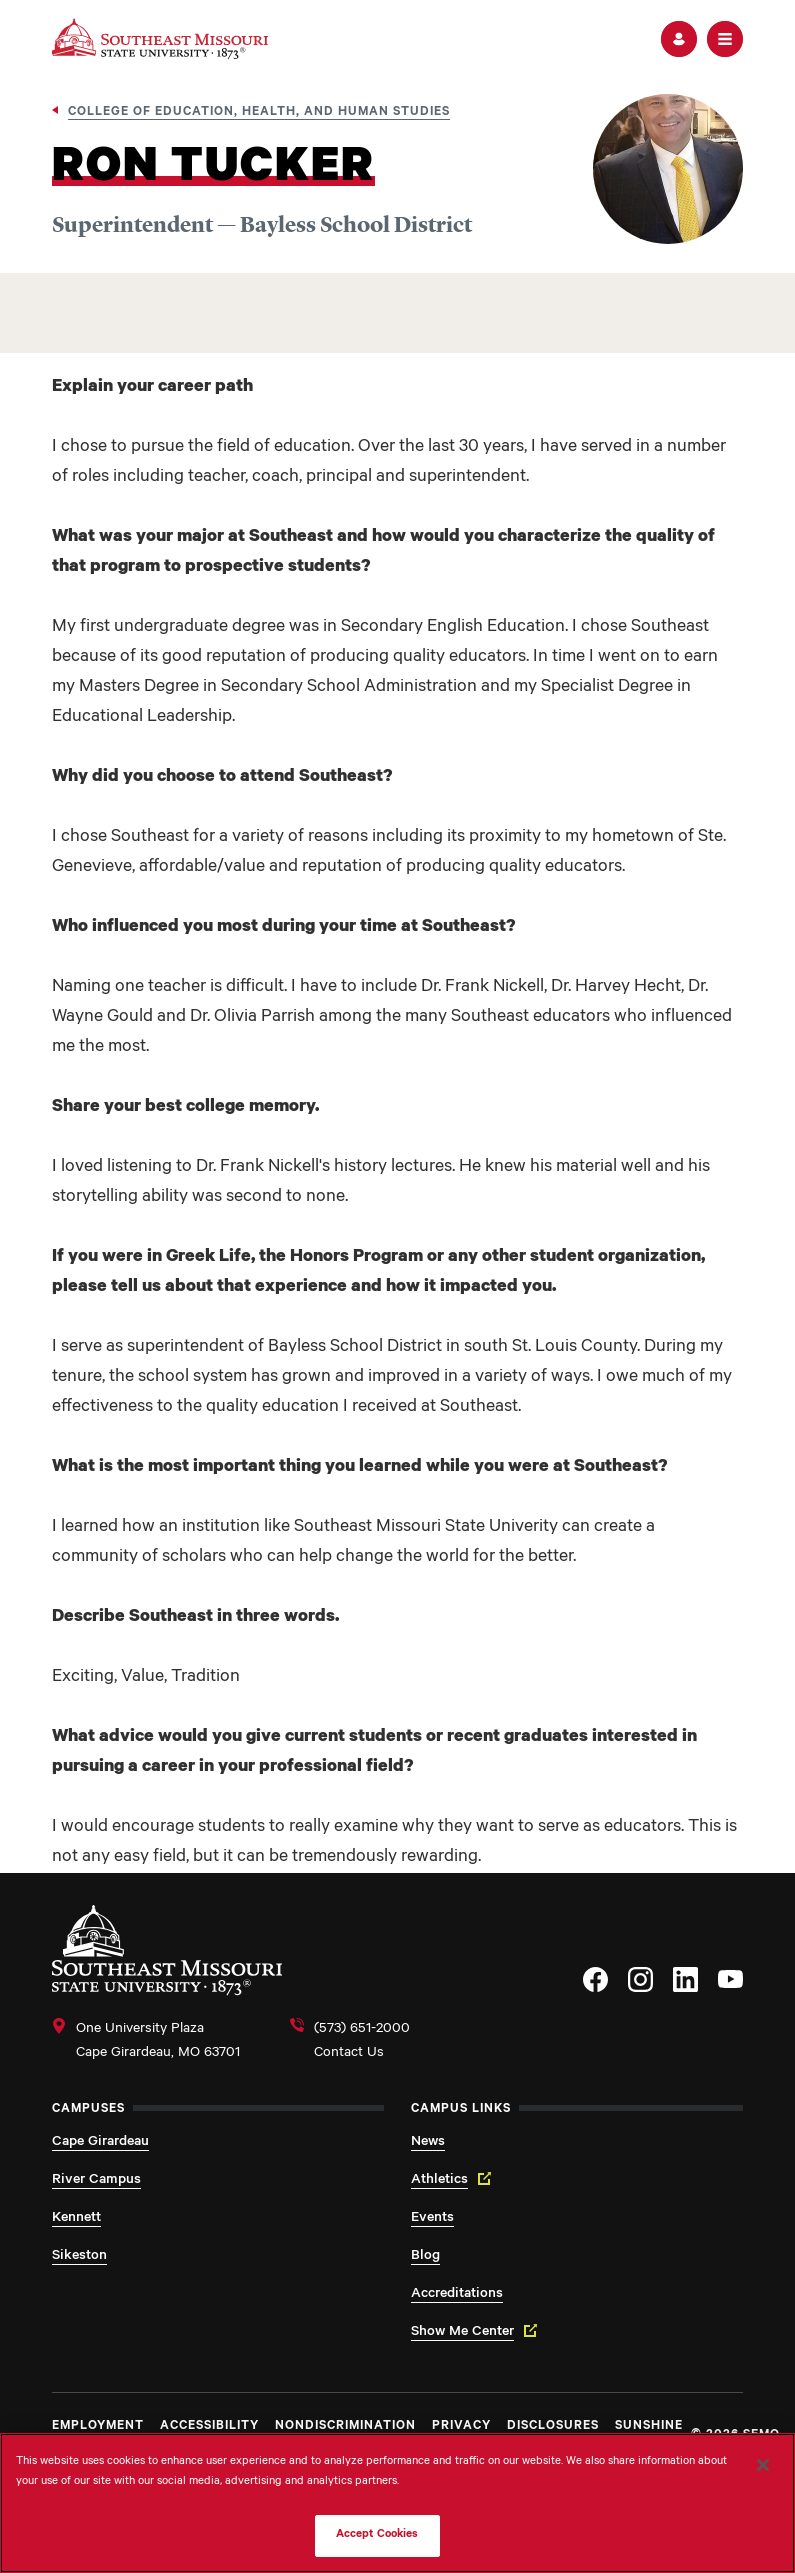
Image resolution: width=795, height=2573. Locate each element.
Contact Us (349, 2054)
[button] (679, 39)
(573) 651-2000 (362, 2030)
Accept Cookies (377, 2535)
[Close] (763, 2465)
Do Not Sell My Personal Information (201, 2535)
